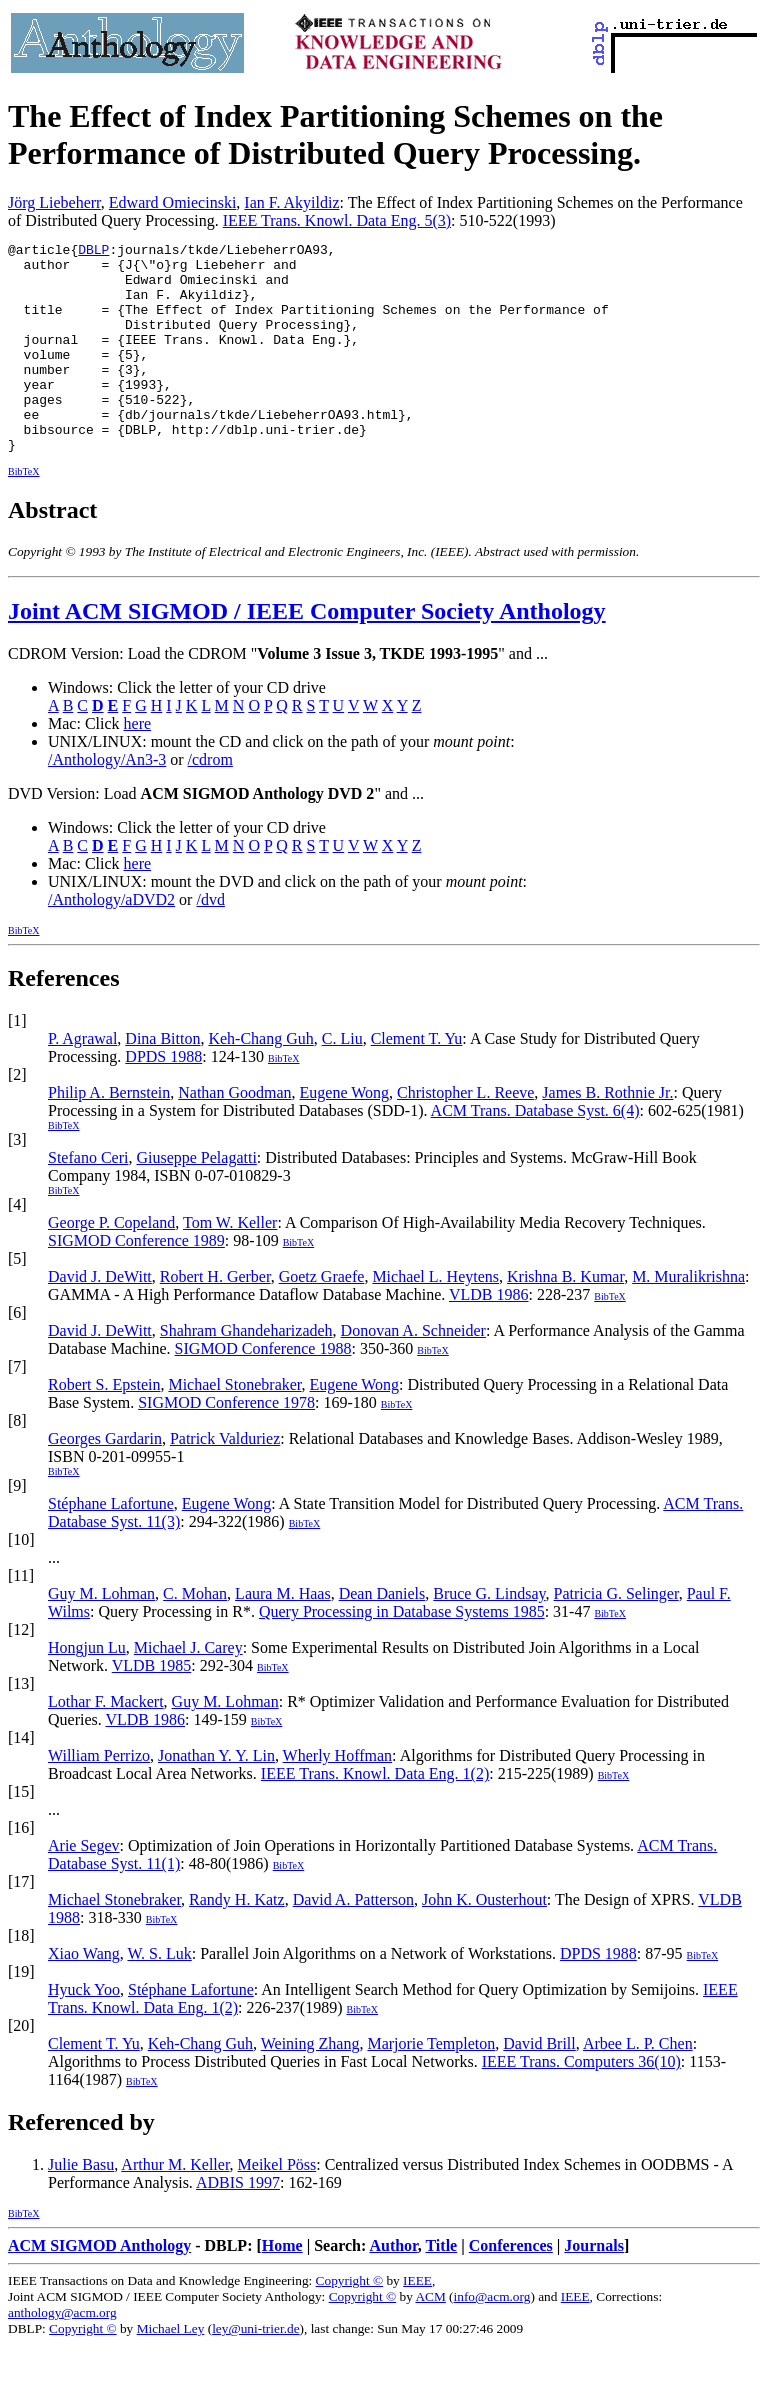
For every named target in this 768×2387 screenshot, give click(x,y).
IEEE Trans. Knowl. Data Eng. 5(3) (337, 220)
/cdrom (210, 801)
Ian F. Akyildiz (291, 202)
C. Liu (342, 1080)
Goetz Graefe (322, 1318)
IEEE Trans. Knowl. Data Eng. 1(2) (375, 1815)
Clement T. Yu (417, 1080)
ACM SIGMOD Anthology (99, 2287)
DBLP (93, 252)
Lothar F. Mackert (106, 1743)
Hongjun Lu (87, 1689)
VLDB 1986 (489, 1336)
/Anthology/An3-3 (107, 801)
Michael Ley (171, 2370)
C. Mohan (195, 1635)
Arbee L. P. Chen (638, 2085)
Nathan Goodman (234, 1134)
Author (393, 2287)
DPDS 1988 (163, 1098)
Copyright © (350, 2322)
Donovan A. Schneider (413, 1372)
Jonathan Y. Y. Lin (216, 1797)
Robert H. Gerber (215, 1318)
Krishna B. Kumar (565, 1318)
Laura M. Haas (283, 1635)
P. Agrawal (82, 1080)
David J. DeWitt (100, 1318)
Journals (594, 2287)
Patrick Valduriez (225, 1480)
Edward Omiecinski (173, 202)
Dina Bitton (162, 1080)
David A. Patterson (353, 1941)
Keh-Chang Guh (260, 1080)
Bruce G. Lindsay (489, 1635)
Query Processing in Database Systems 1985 (402, 1653)
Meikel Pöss (277, 2206)
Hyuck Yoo (84, 2031)
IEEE (417, 2322)
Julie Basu (81, 2206)
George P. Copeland (111, 1264)
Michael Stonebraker (234, 1426)
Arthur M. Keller (175, 2206)
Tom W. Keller (230, 1264)
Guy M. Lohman (101, 1635)
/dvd (210, 941)
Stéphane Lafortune (111, 1545)
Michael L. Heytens (435, 1318)
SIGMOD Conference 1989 (136, 1282)
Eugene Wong (345, 1134)
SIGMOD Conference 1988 (263, 1390)
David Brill (539, 2085)
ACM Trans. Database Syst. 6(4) (535, 1152)
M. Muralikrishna (688, 1318)
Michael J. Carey (188, 1689)
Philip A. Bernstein (109, 1134)
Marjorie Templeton (431, 2085)
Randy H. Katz (237, 1941)
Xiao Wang (84, 1995)
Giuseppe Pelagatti (196, 1199)
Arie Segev (84, 1887)
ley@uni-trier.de (255, 2370)
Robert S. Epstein (104, 1426)
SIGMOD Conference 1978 (226, 1444)
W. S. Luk (159, 1995)
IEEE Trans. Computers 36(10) (581, 2103)
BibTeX (24, 513)
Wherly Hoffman (337, 1797)
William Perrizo (99, 1797)
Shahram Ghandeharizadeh (246, 1372)
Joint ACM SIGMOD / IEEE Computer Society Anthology (307, 653)
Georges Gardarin (105, 1480)
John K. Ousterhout (484, 1941)
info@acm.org (492, 2338)
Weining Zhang (310, 2085)
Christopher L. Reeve (465, 1134)
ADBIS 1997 (238, 2224)
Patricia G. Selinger (616, 1635)
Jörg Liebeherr (54, 202)
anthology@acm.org (62, 2354)
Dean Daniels (382, 1635)
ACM (430, 2338)
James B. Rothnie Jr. (607, 1134)
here (138, 765)
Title (441, 2287)
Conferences (511, 2287)
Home (282, 2287)
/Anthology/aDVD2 (111, 941)
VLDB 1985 (152, 1707)
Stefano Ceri (88, 1199)
